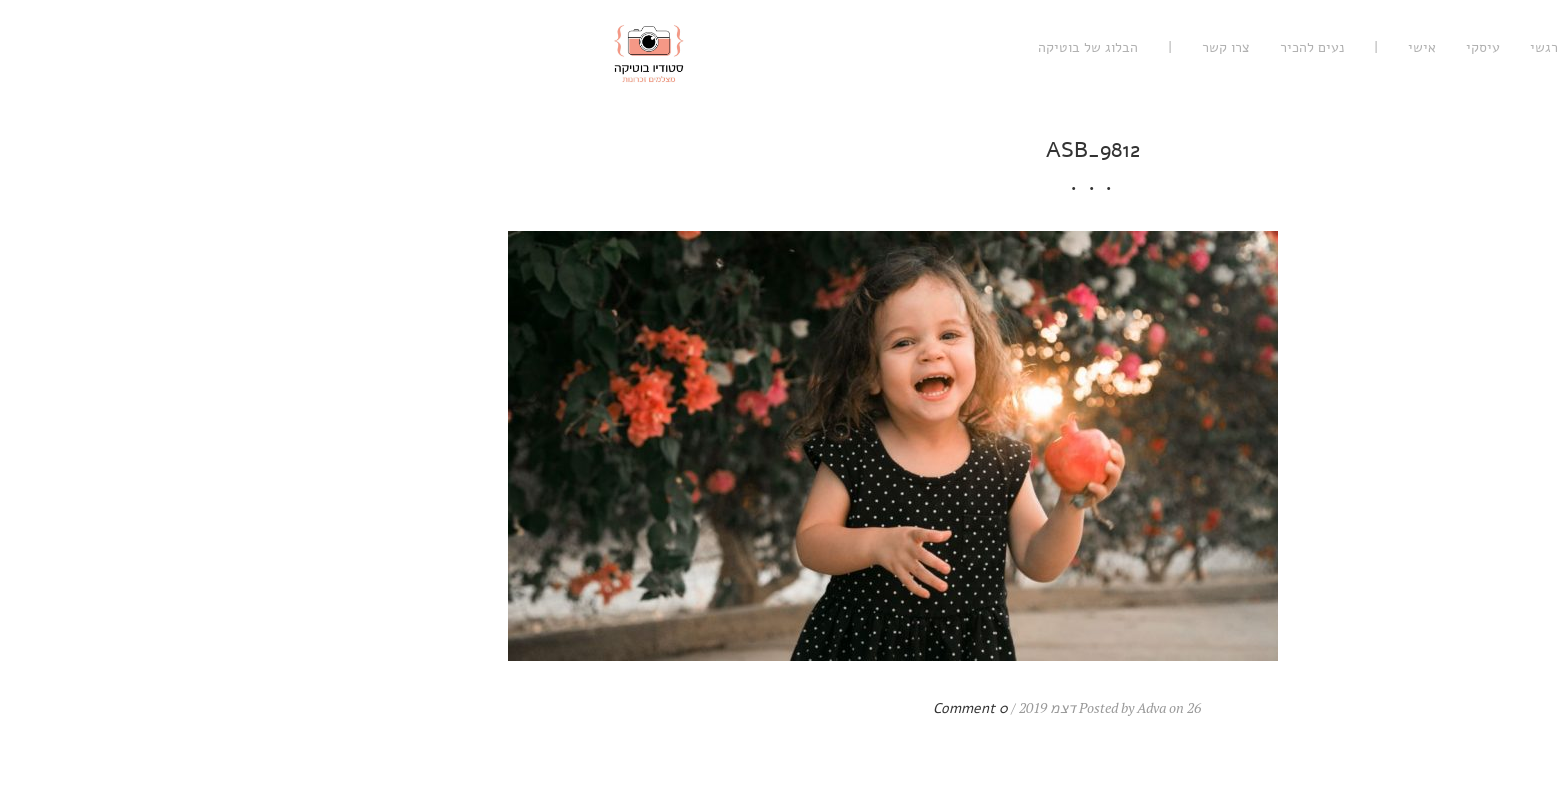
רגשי (1235, 47)
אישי (1113, 47)
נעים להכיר (1003, 47)
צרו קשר (917, 47)
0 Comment (661, 708)
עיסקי (1174, 47)
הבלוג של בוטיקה (779, 47)
